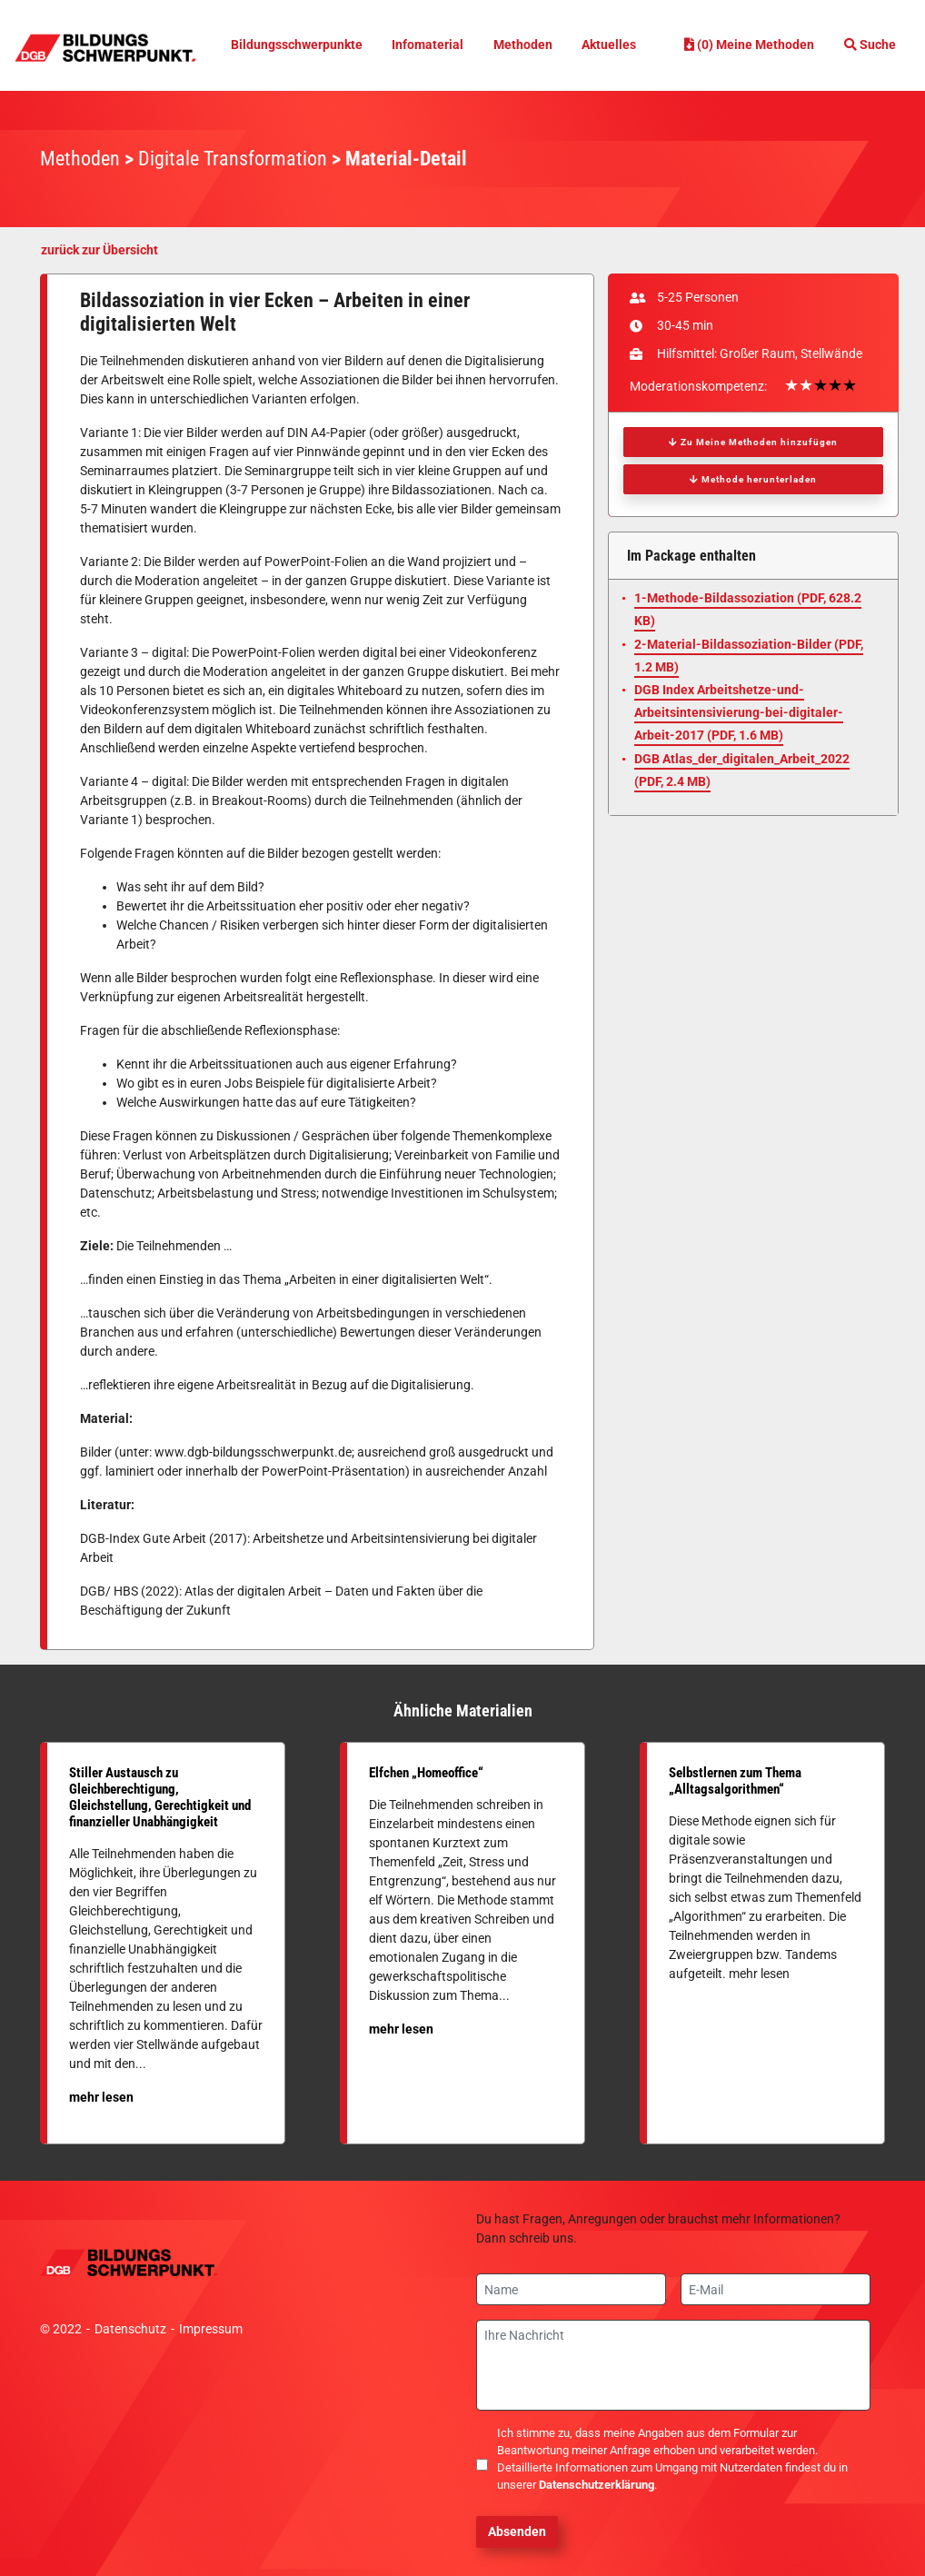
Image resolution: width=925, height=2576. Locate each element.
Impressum (211, 2329)
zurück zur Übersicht (99, 250)
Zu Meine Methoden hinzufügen (753, 442)
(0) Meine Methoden (745, 45)
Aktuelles (613, 45)
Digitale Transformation (232, 159)
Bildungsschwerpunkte (294, 45)
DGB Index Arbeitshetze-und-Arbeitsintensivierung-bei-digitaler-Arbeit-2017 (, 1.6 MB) (738, 712)
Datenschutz (130, 2329)
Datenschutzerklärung (596, 2484)
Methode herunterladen (753, 479)
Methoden (526, 45)
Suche (869, 45)
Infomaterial (430, 45)
